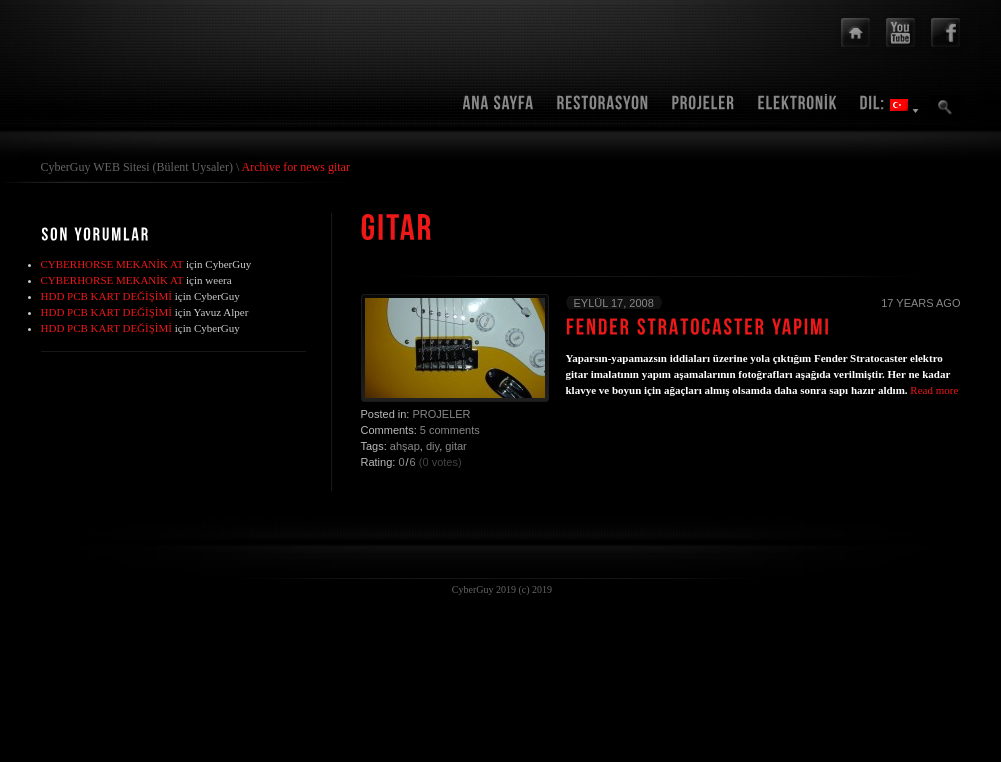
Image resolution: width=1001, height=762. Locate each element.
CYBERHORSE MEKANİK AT (112, 264)
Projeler (441, 414)
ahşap (405, 446)
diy (432, 446)
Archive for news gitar (296, 167)
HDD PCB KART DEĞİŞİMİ (106, 296)
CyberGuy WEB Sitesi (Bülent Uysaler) (137, 167)
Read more (934, 390)
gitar (455, 446)
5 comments (450, 430)
